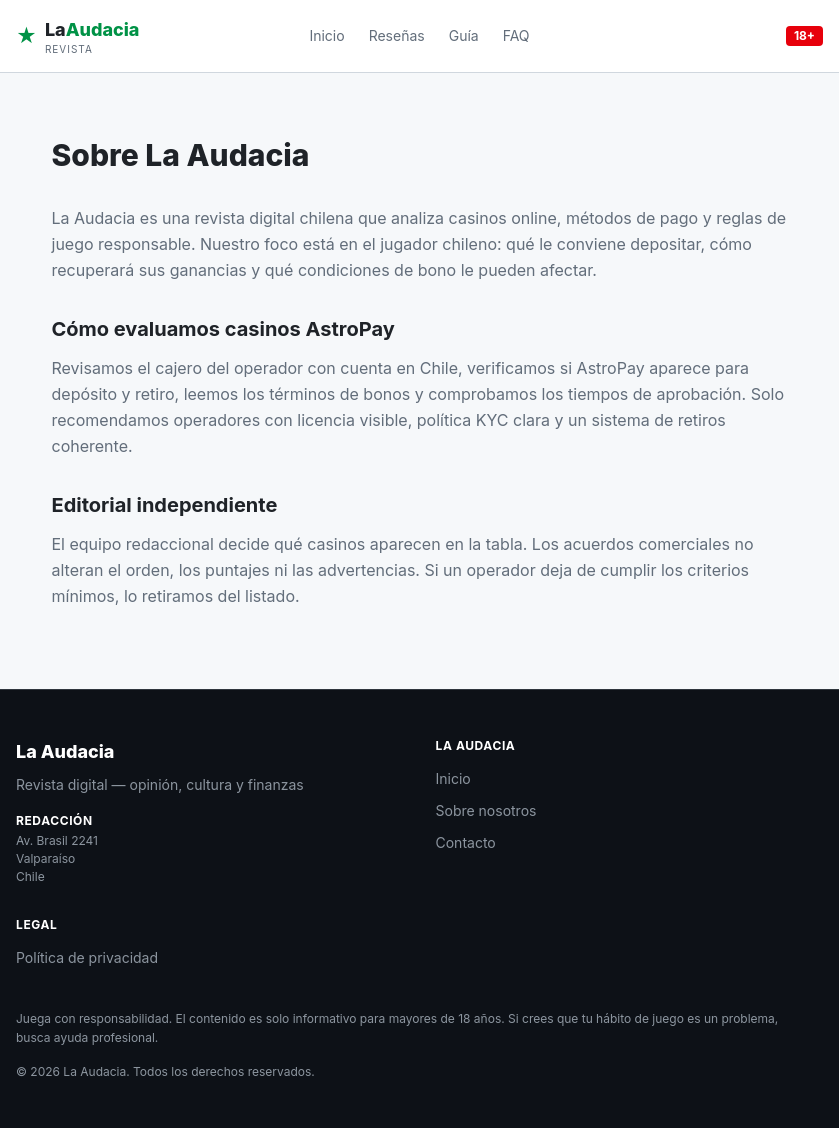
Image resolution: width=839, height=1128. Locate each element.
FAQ (516, 35)
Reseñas (397, 35)
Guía (464, 35)
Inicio (326, 35)
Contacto (466, 842)
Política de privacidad (87, 957)
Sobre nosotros (486, 810)
